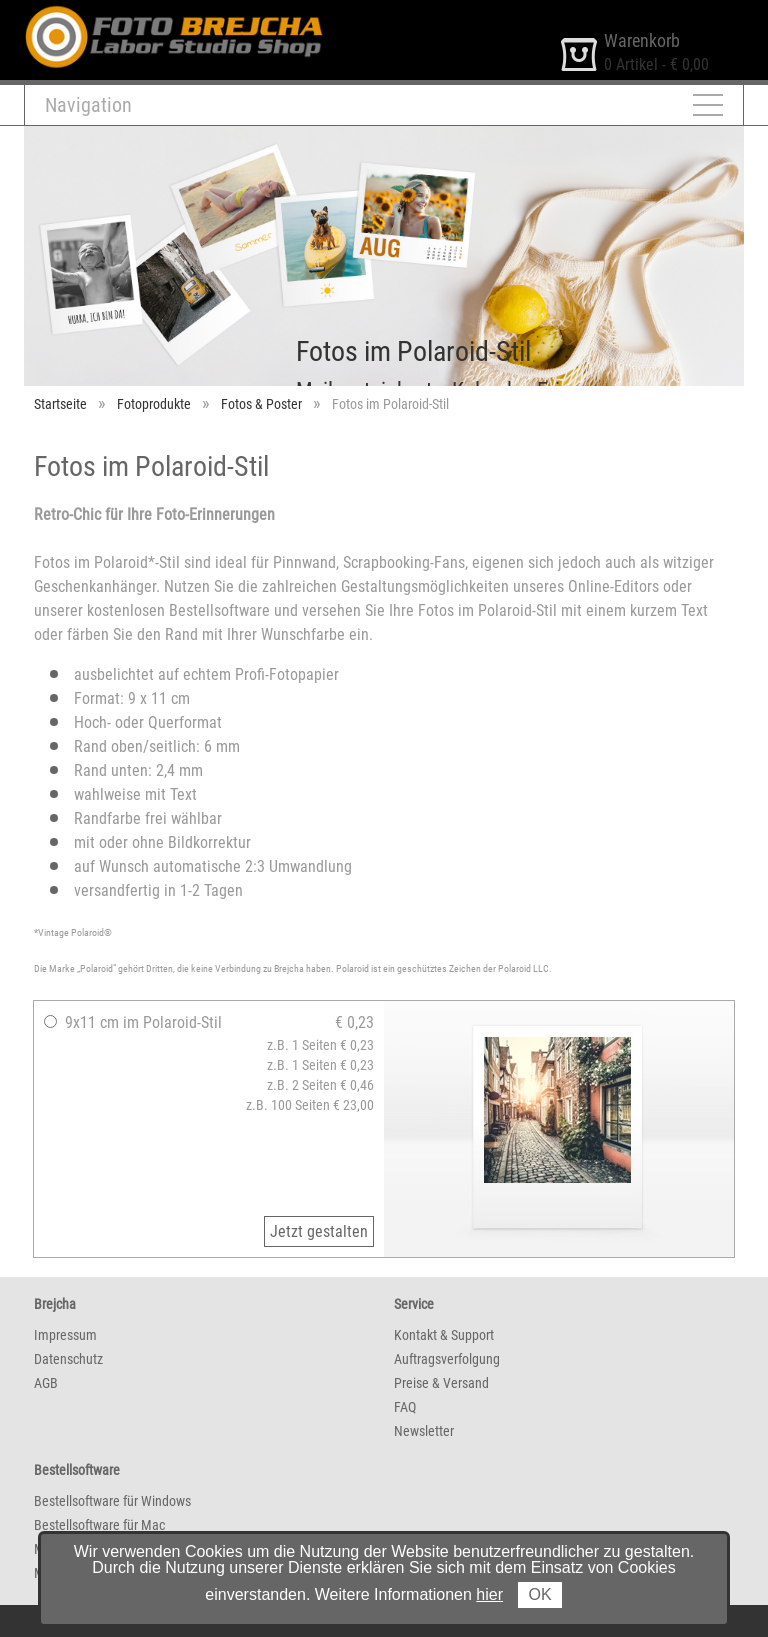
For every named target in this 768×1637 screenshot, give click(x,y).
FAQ (405, 1407)
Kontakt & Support (444, 1335)
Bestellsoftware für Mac (99, 1525)
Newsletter (424, 1431)
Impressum (65, 1335)
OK (539, 1594)
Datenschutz (68, 1359)
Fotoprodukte (154, 404)
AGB (46, 1383)
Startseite (60, 404)
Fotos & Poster (261, 404)
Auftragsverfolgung (447, 1359)
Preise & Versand (441, 1383)
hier (489, 1594)
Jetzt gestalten (319, 1231)
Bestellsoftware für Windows (112, 1501)
